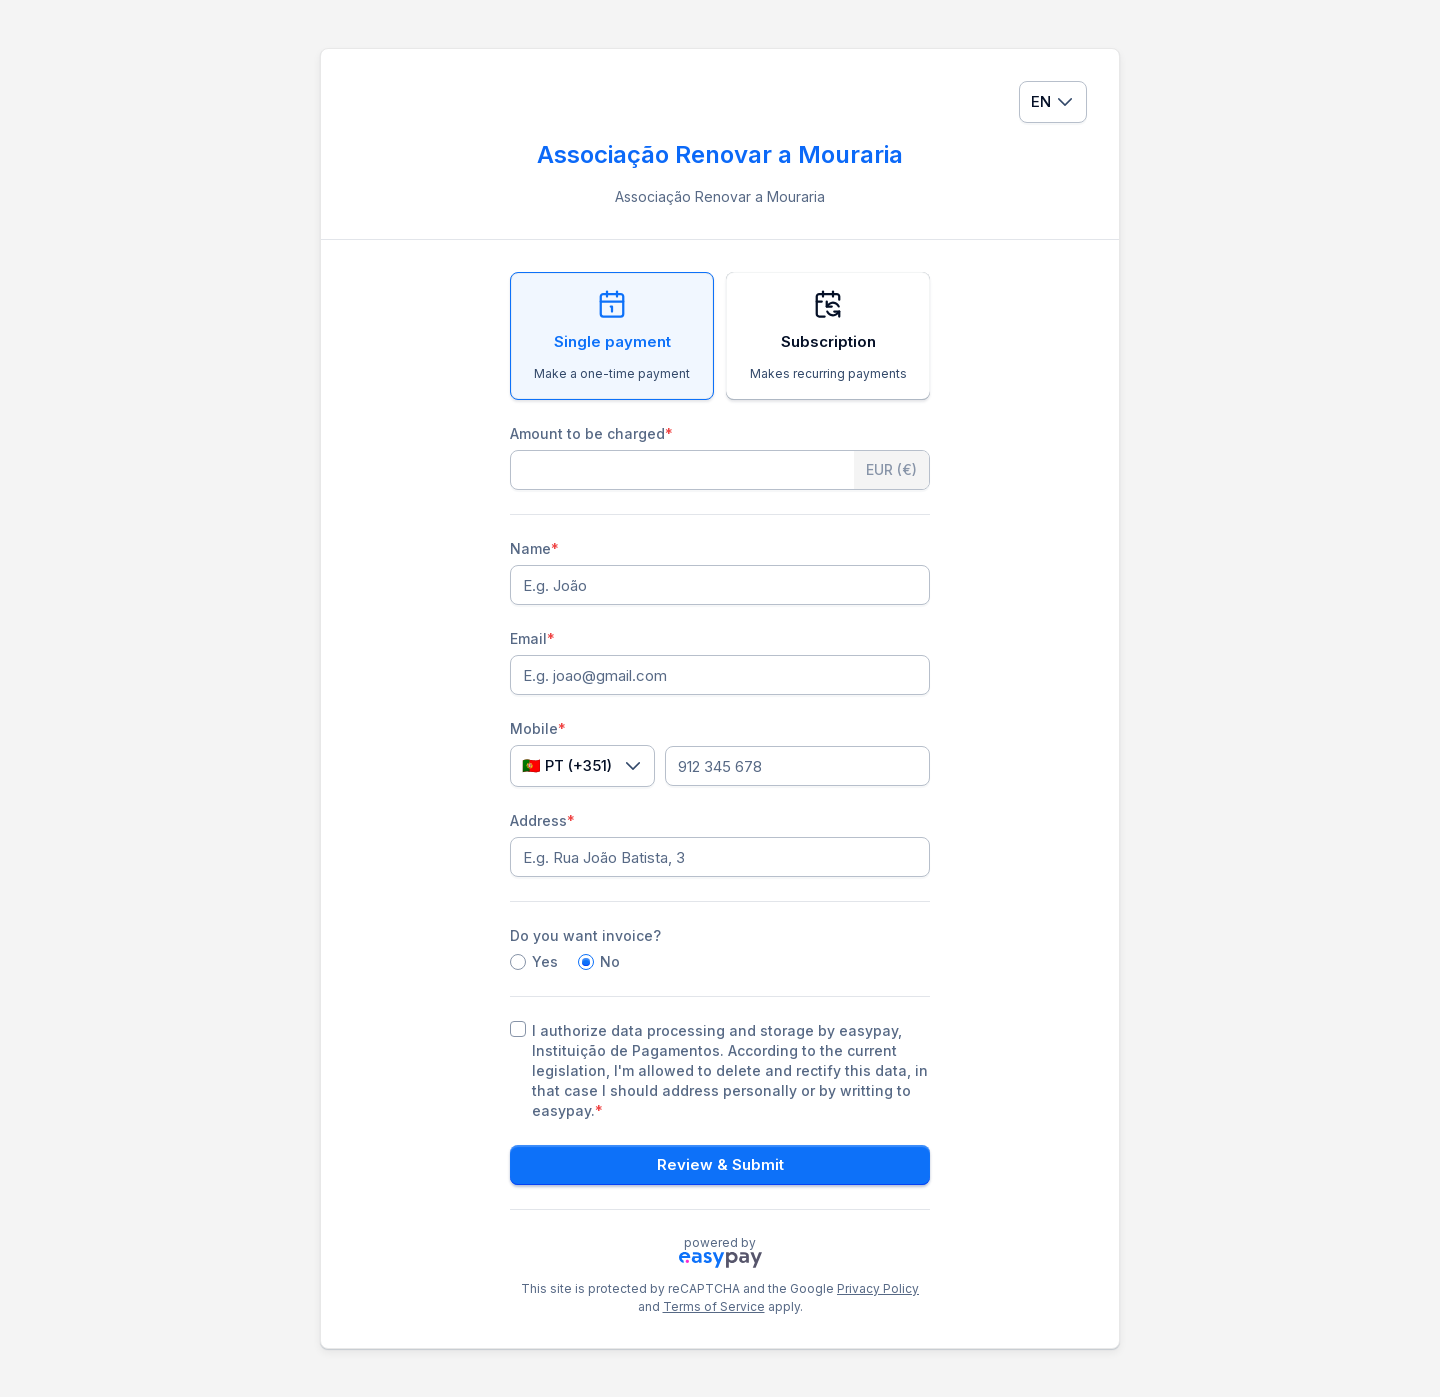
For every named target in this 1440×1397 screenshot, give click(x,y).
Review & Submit (720, 1164)
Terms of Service (714, 1306)
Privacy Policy (878, 1288)
